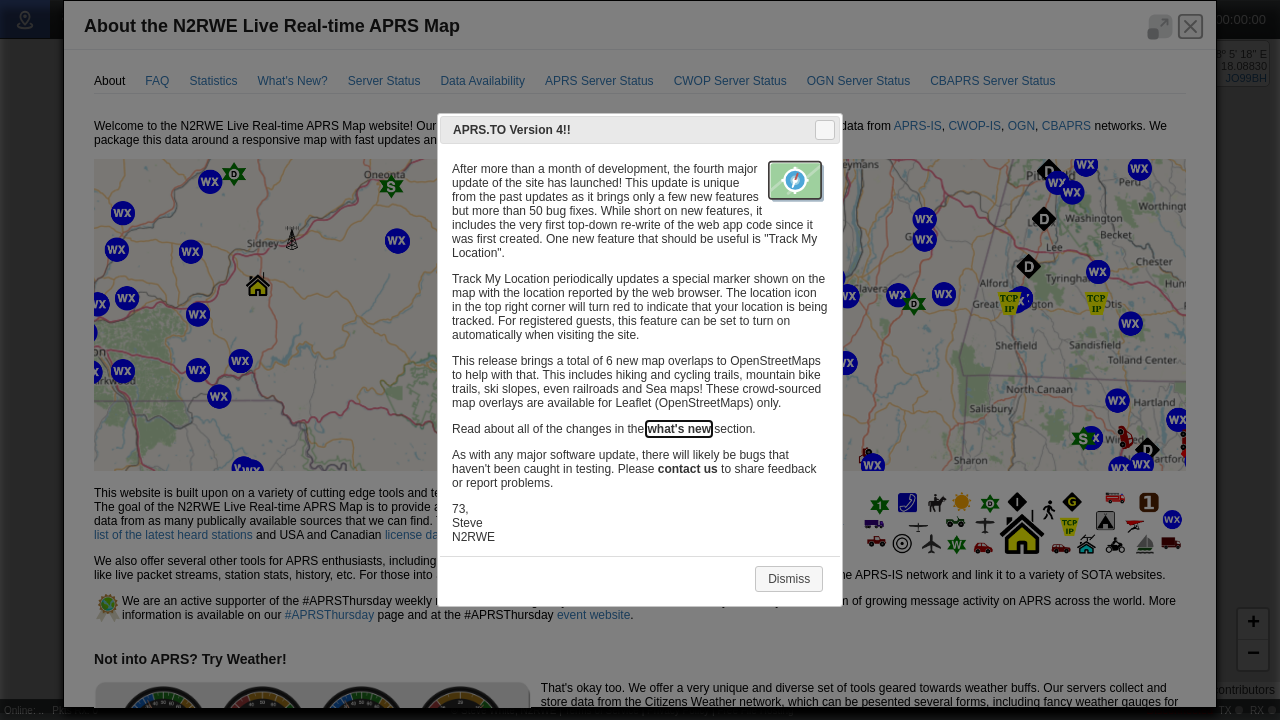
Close (824, 130)
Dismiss (789, 579)
